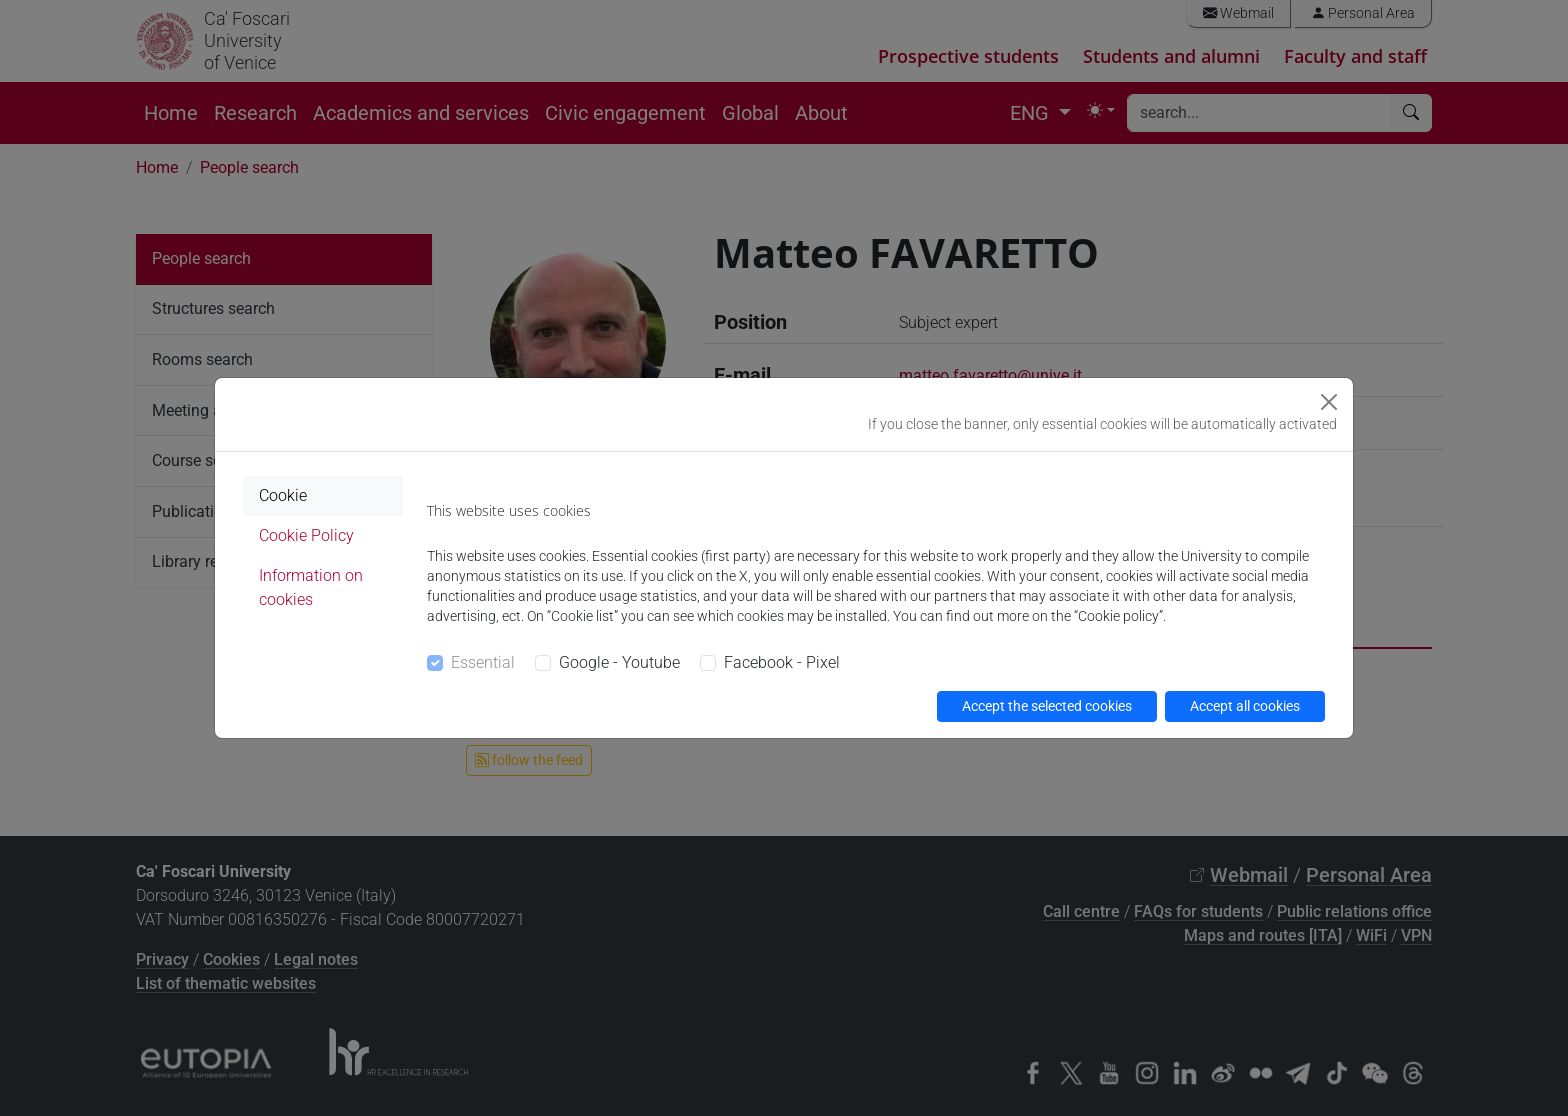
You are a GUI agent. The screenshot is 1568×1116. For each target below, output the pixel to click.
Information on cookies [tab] (311, 587)
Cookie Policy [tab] (306, 535)
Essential (483, 662)
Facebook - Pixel (782, 662)
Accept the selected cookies (1047, 706)
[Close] (1329, 402)
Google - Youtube (619, 662)
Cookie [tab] (283, 495)
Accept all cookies (1245, 706)
